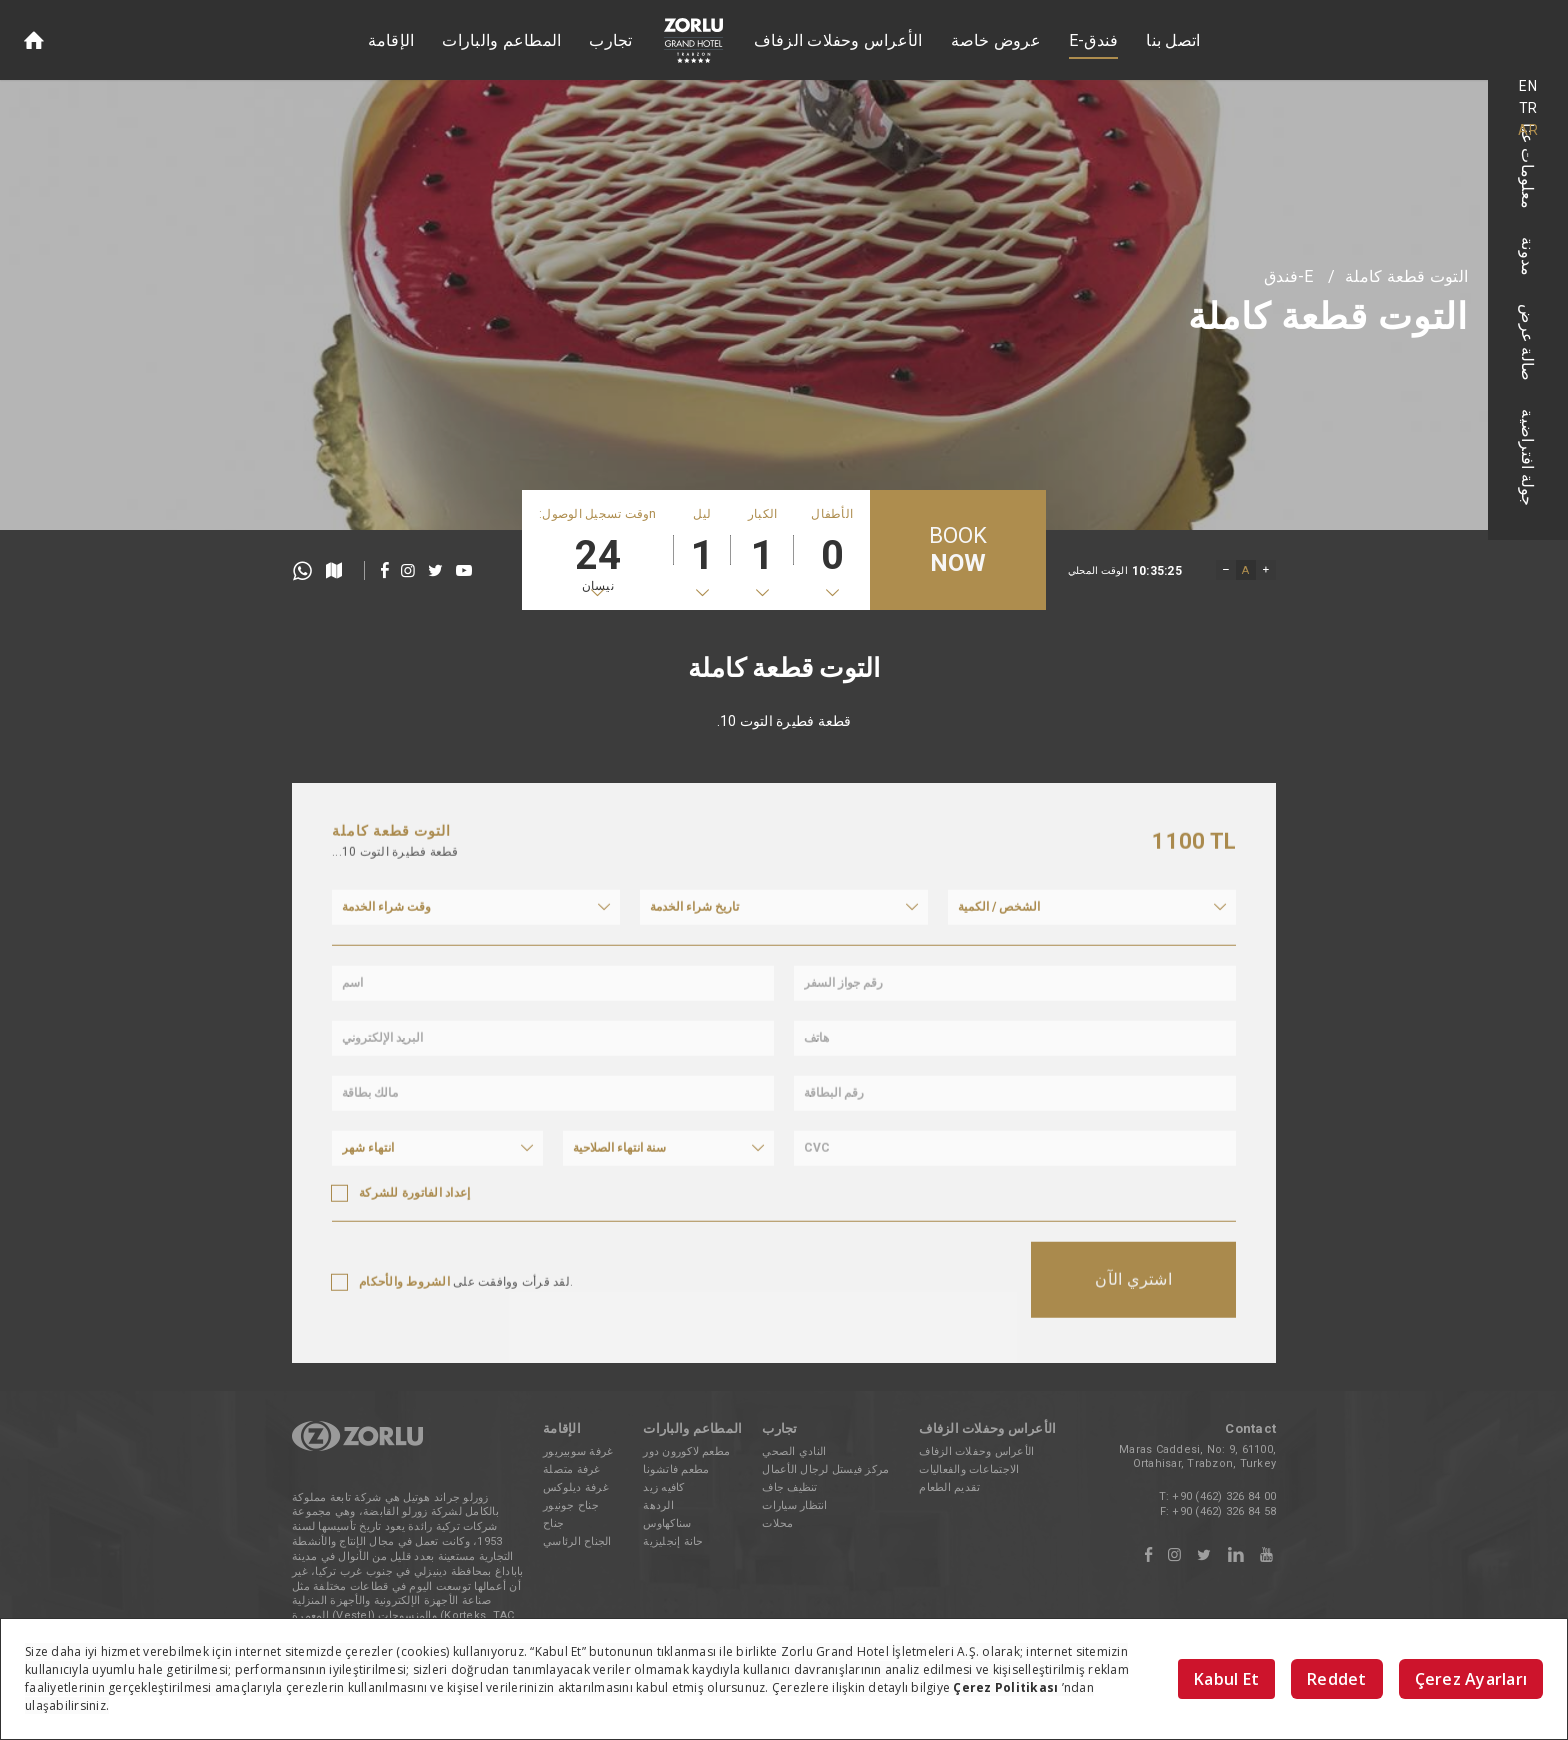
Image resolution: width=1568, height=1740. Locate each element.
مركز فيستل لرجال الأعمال (825, 1469)
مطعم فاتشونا (676, 1469)
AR (1528, 130)
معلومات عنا (1528, 166)
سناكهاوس (667, 1523)
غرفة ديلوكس (576, 1487)
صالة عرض (1528, 342)
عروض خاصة (996, 40)
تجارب (610, 40)
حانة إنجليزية (673, 1541)
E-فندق (1094, 40)
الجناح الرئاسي (577, 1541)
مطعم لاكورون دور (686, 1451)
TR (1528, 108)
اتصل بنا (1173, 40)
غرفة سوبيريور (578, 1451)
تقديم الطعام (949, 1487)
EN (1528, 86)
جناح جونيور (571, 1505)
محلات (777, 1523)
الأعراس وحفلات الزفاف (838, 40)
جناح (553, 1523)
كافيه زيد (663, 1487)
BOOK (958, 550)
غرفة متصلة (572, 1469)
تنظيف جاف (789, 1487)
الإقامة (391, 40)
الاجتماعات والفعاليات (969, 1469)
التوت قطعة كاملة (1406, 276)
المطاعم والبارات (501, 40)
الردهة (658, 1505)
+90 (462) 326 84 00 (1224, 1496)
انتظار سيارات (794, 1505)
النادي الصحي (794, 1451)
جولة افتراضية (1528, 457)
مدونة (1528, 256)
